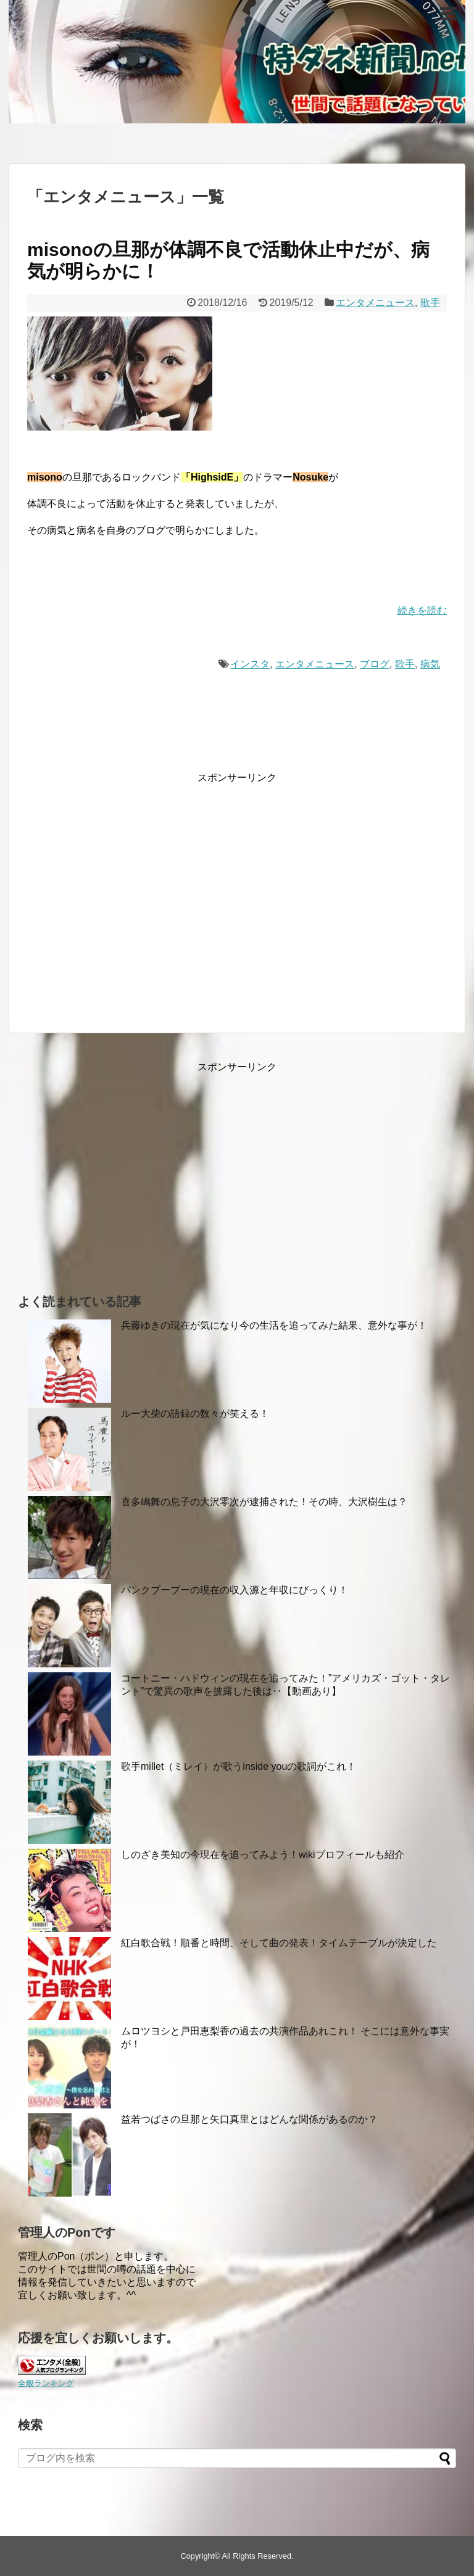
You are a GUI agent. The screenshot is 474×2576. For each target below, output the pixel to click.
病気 (430, 664)
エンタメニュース (375, 302)
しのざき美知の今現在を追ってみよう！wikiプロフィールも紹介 (262, 1854)
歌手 (430, 302)
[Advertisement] (131, 903)
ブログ (374, 664)
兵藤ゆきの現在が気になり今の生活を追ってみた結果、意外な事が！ (274, 1325)
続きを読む (422, 610)
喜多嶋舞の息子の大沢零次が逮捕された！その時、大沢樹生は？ (264, 1501)
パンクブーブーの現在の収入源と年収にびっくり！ (234, 1590)
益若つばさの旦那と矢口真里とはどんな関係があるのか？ (249, 2119)
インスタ (250, 664)
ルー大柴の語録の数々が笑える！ (195, 1413)
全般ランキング (46, 2383)
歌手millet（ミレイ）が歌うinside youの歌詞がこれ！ (238, 1766)
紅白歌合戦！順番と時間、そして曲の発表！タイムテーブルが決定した (279, 1943)
